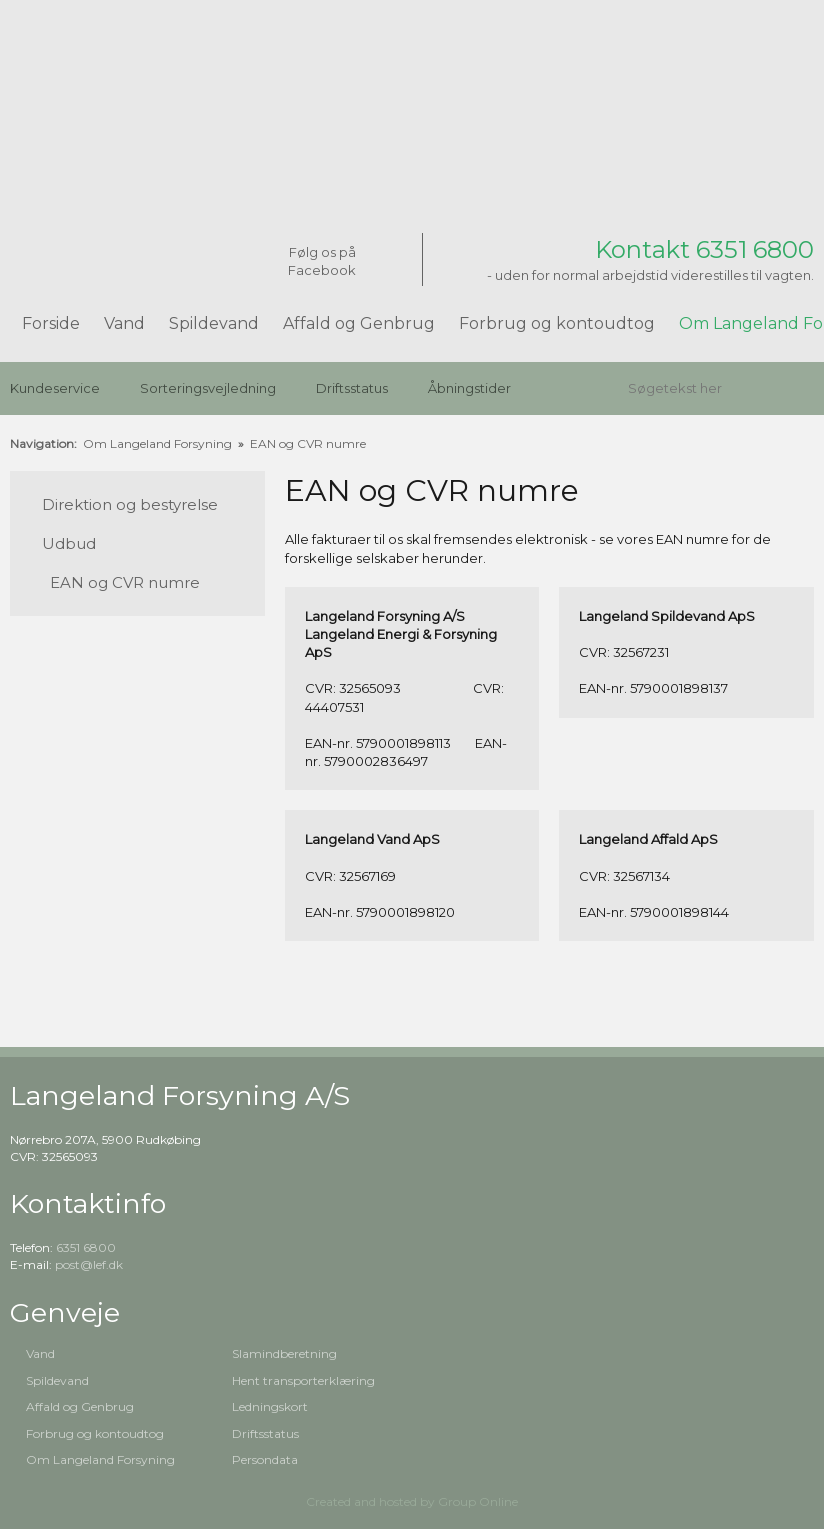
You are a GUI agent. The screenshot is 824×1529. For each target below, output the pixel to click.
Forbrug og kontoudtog (557, 323)
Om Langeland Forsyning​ (100, 1459)
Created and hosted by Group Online (412, 1501)
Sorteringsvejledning (208, 388)
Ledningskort (270, 1406)
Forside (51, 323)
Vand (124, 323)
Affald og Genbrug (359, 323)
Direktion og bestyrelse (130, 504)
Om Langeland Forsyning (159, 443)
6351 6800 (86, 1247)
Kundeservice (55, 388)
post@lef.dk (89, 1264)
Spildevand (214, 323)
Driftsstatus (352, 388)
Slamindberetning (284, 1353)
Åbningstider (469, 388)
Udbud (69, 543)
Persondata (265, 1459)
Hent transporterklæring (303, 1380)
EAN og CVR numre (308, 443)
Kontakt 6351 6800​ (704, 249)
